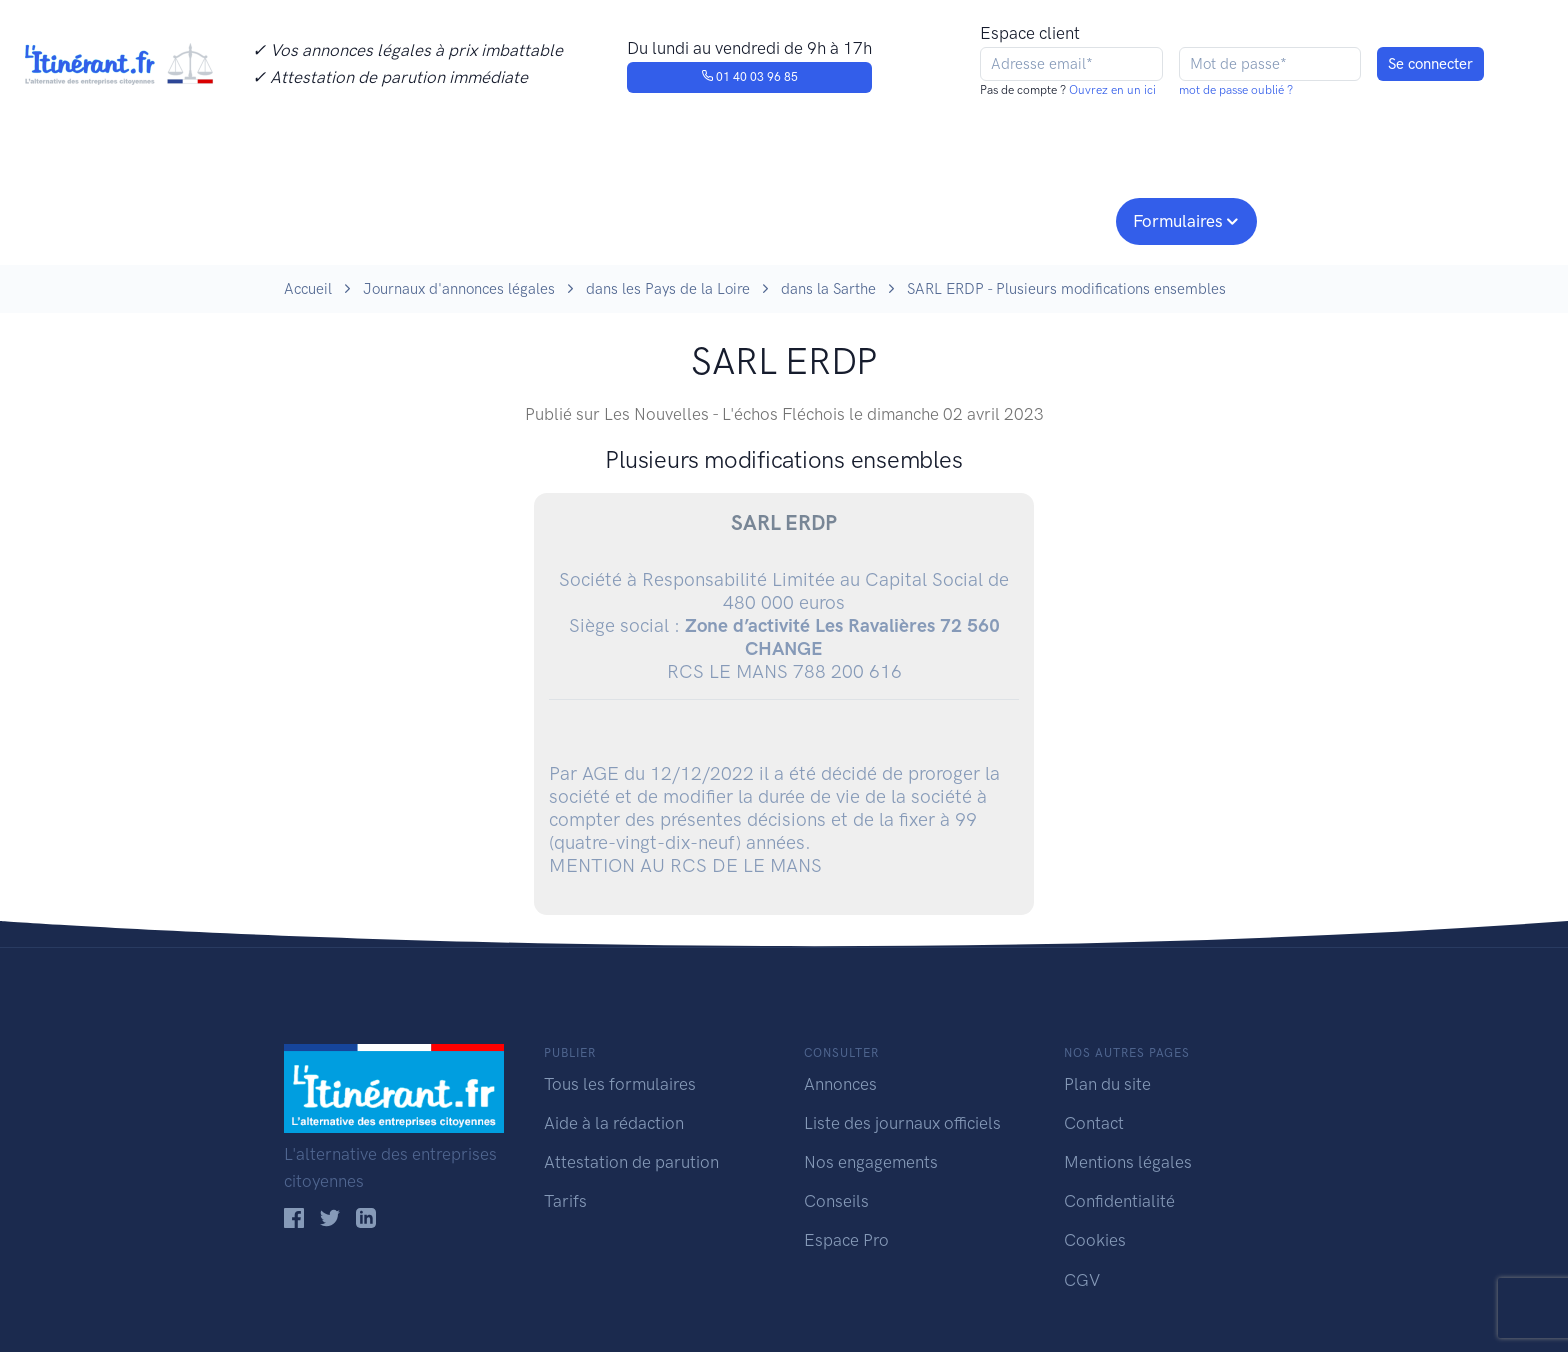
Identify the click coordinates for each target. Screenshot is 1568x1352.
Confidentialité (1119, 1201)
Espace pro (1050, 219)
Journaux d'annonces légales (459, 289)
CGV (1082, 1280)
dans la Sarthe (828, 289)
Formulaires (1178, 221)
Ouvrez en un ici (1111, 90)
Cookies (1095, 1240)
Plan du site (1107, 1084)
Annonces (840, 1084)
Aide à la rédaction (614, 1123)
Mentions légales (1128, 1162)
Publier (362, 219)
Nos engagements (780, 219)
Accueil (308, 289)
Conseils (927, 219)
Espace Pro (846, 1240)
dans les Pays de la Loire (668, 289)
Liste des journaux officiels (902, 1123)
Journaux (612, 219)
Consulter (491, 219)
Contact (1094, 1123)
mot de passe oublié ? (1236, 90)
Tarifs (565, 1201)
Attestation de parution (631, 1162)
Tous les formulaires (620, 1084)
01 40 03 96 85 (749, 77)
